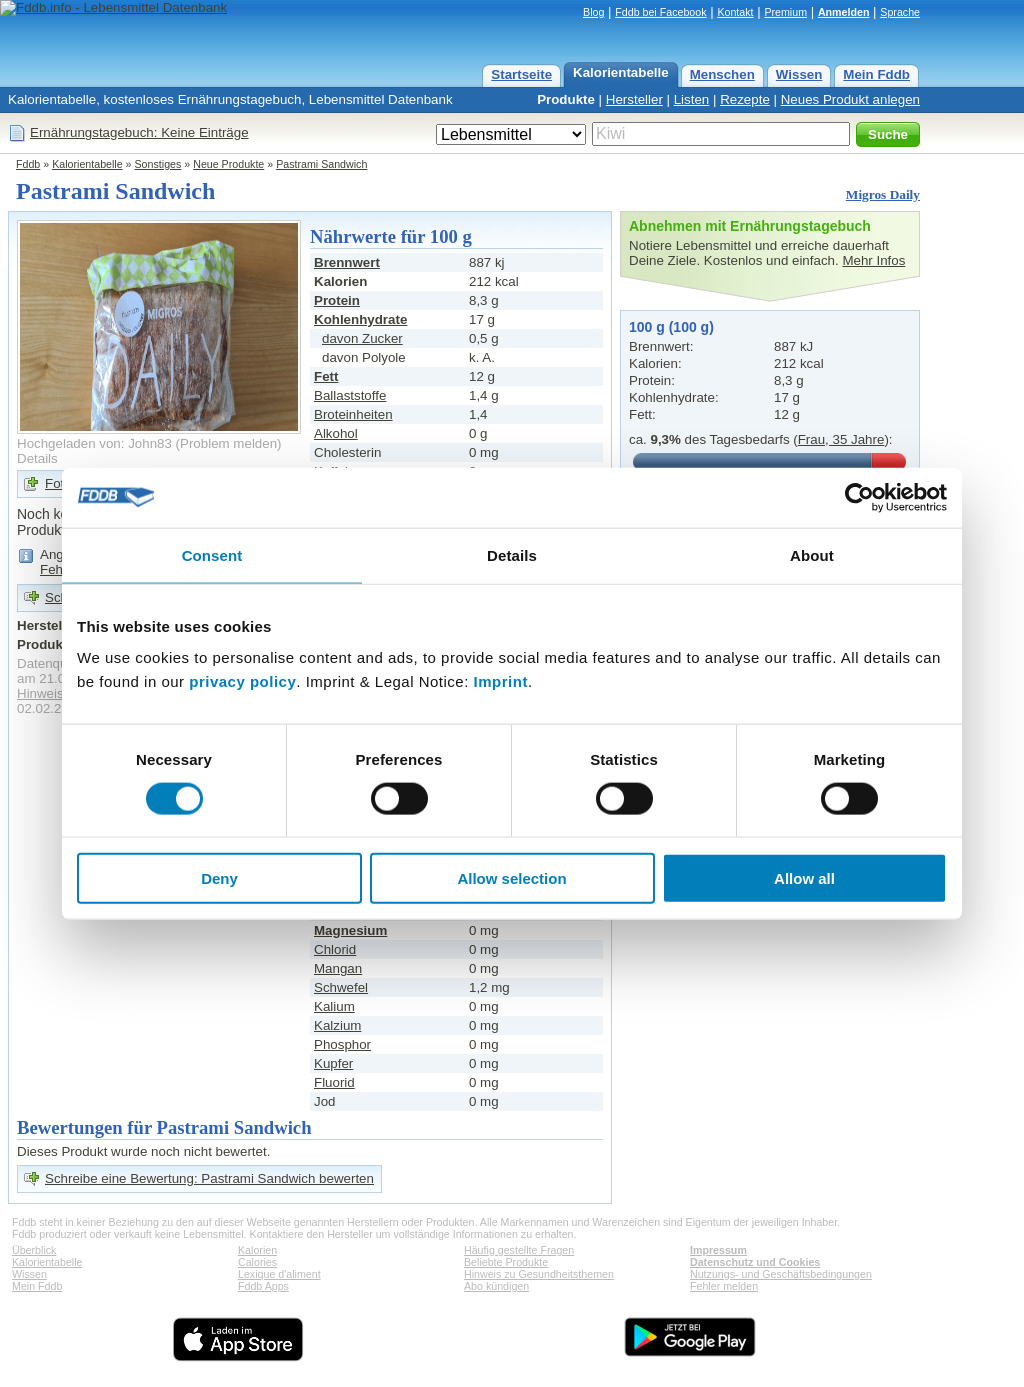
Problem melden (228, 443)
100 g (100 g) (671, 327)
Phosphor (342, 1044)
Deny (219, 878)
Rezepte (745, 99)
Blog (593, 12)
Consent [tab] (212, 554)
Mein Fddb (876, 74)
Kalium (334, 1006)
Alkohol (336, 433)
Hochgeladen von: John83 (94, 443)
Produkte (566, 99)
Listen (692, 99)
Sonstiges (158, 164)
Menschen (722, 74)
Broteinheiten (353, 414)
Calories (257, 1262)
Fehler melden (724, 1286)
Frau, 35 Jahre (841, 439)
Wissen (799, 74)
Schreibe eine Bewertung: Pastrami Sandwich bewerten (209, 1178)
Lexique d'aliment (279, 1274)
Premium (785, 12)
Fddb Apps (263, 1286)
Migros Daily (883, 194)
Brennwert (347, 262)
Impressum (718, 1250)
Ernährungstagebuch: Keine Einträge (139, 132)
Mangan (338, 968)
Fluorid (334, 1082)
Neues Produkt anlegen (850, 99)
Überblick (34, 1250)
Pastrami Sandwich (321, 164)
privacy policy (242, 681)
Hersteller (634, 99)
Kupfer (333, 1063)
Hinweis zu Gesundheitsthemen (539, 1274)
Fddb (28, 164)
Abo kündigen (496, 1286)
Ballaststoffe (350, 395)
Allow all (804, 878)
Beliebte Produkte (506, 1262)
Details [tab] (512, 554)
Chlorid (335, 949)
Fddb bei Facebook (660, 12)
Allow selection (511, 878)
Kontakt (735, 12)
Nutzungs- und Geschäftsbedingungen (781, 1274)
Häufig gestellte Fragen (519, 1250)
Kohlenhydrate (360, 319)
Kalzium (337, 1025)
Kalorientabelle (621, 72)
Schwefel (341, 987)
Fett (326, 376)
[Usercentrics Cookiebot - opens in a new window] (859, 497)
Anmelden (844, 12)
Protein (337, 300)
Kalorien (257, 1250)
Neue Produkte (228, 164)
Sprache (900, 12)
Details (37, 458)
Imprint (501, 681)
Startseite (521, 74)
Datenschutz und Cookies (755, 1262)
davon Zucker (362, 338)
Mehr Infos (873, 260)
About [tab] (812, 554)
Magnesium (350, 930)
